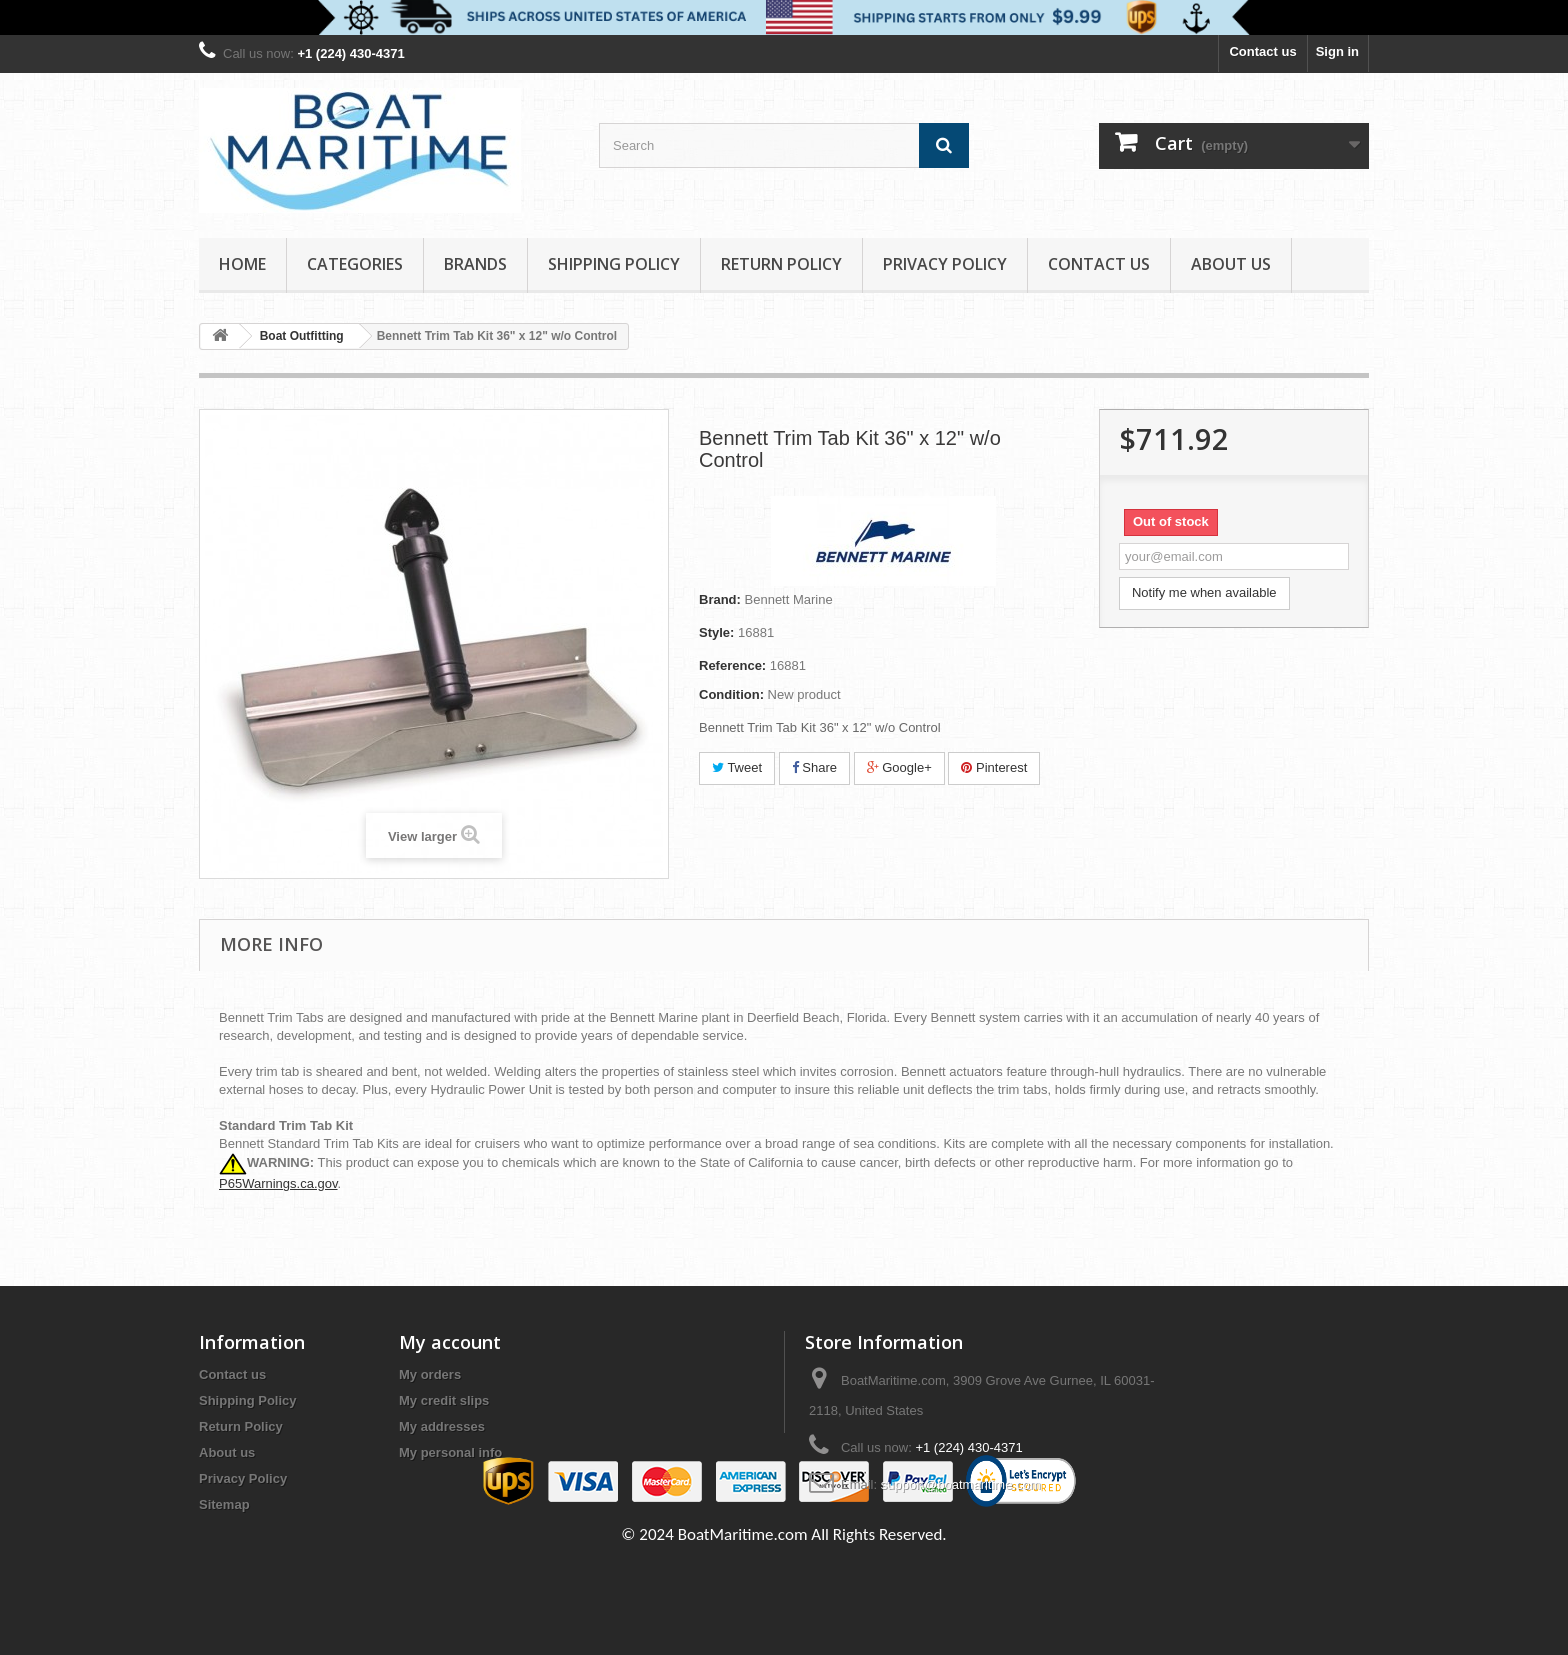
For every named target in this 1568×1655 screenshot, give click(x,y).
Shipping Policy (614, 264)
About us (1231, 264)
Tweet (737, 767)
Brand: (720, 599)
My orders (430, 1374)
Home (242, 264)
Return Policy (781, 264)
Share (814, 767)
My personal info (450, 1452)
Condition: (731, 694)
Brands (475, 264)
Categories (355, 264)
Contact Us (1099, 264)
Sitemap (224, 1504)
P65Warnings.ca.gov (278, 1183)
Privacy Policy (945, 264)
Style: (716, 632)
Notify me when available (1204, 592)
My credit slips (444, 1400)
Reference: (732, 665)
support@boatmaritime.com (961, 1484)
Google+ (899, 767)
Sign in (1337, 51)
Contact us (1262, 51)
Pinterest (994, 767)
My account (450, 1342)
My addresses (442, 1426)
